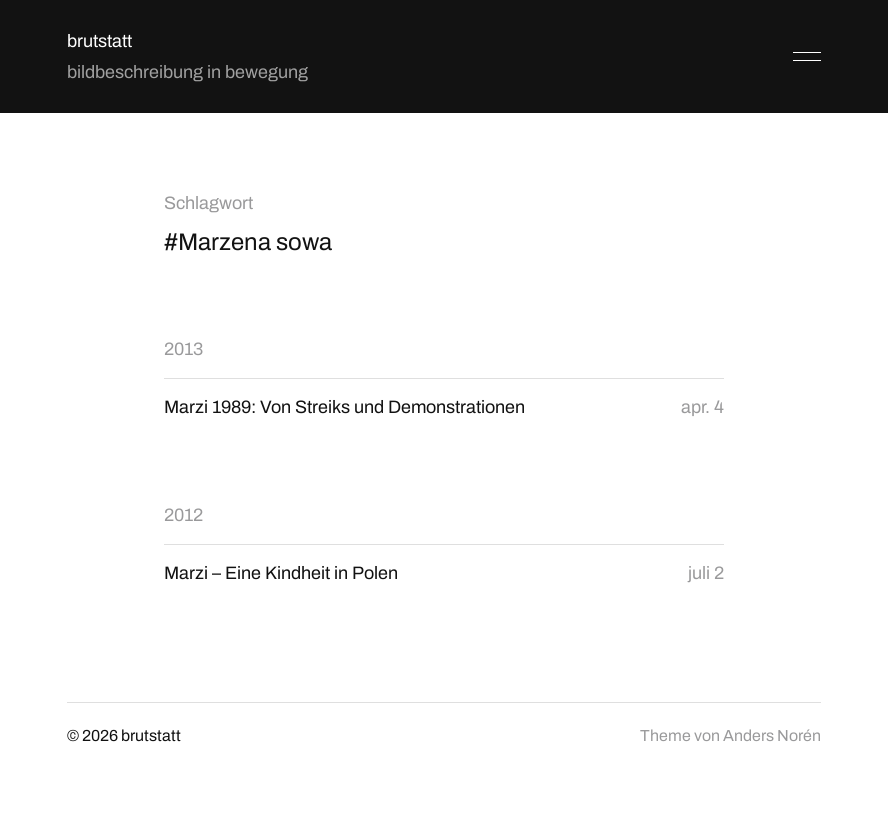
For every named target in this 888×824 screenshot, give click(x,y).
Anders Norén (772, 735)
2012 (183, 515)
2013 (183, 349)
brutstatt (99, 41)
